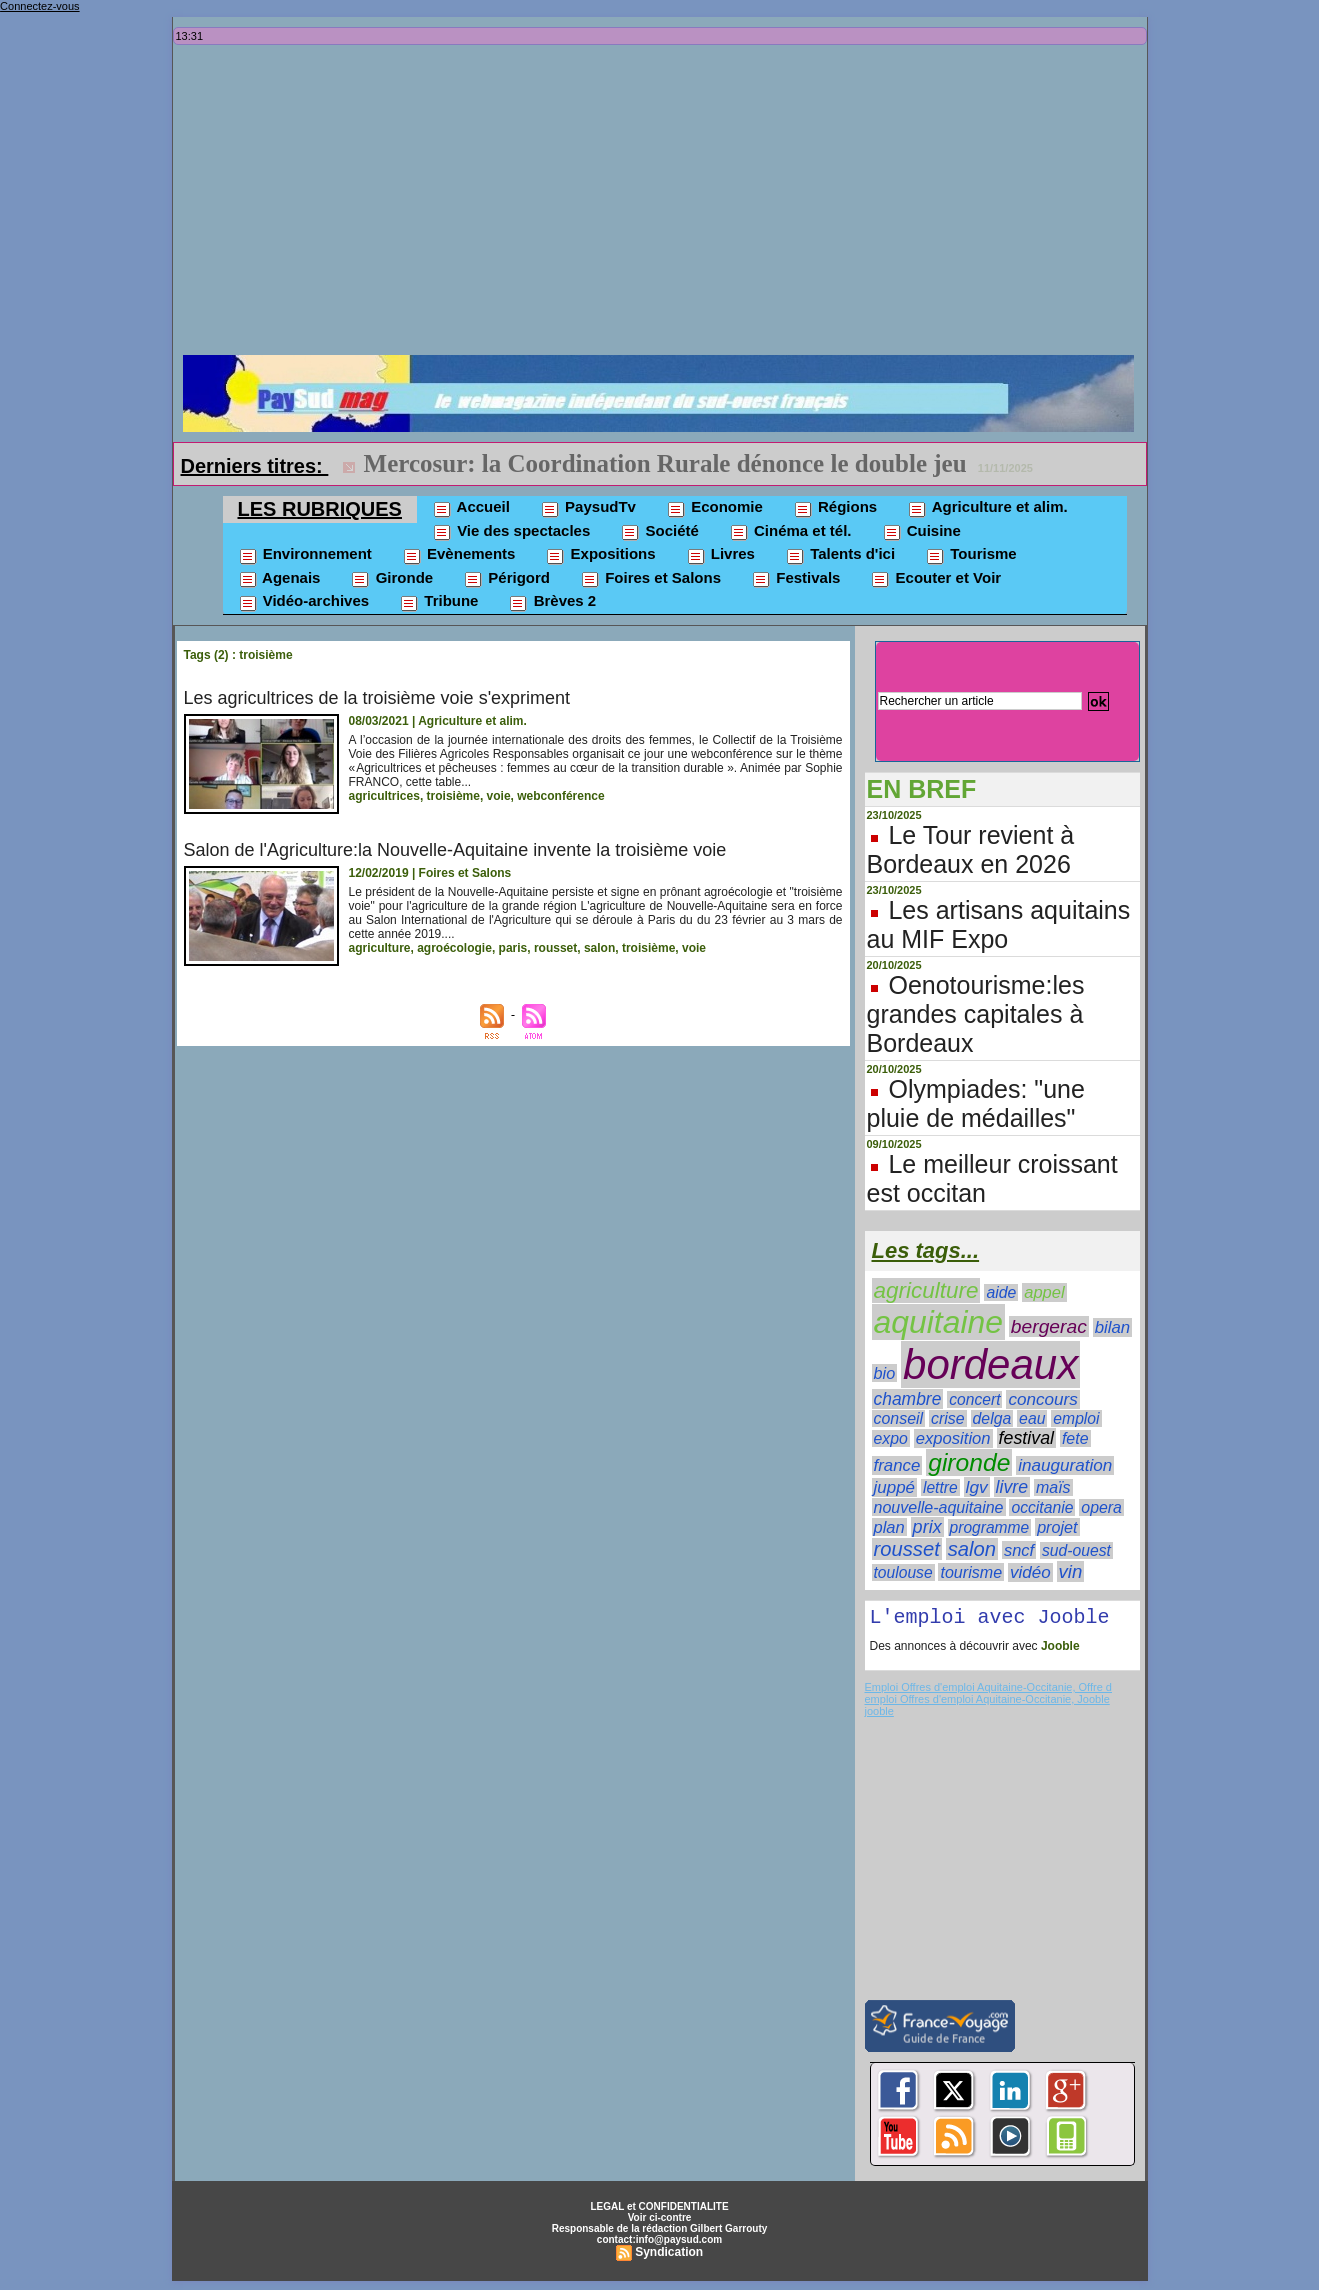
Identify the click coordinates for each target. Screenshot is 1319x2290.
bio (885, 1373)
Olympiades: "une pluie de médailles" (976, 1103)
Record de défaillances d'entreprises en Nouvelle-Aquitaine (678, 463)
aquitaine (938, 1322)
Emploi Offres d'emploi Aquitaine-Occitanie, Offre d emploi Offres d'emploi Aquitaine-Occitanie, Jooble (988, 1697)
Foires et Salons (650, 579)
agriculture (380, 948)
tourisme (971, 1572)
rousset (555, 948)
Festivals (795, 579)
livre (1012, 1487)
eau (1032, 1418)
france (897, 1465)
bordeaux (990, 1364)
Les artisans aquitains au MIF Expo (999, 924)
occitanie (1042, 1507)
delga (992, 1418)
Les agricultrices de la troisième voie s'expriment (377, 698)
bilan (1113, 1327)
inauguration (1065, 1465)
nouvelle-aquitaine (939, 1507)
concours (1042, 1399)
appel (1044, 1292)
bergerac (1049, 1326)
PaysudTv (588, 508)
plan (889, 1527)
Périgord (506, 579)
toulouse (903, 1572)
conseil (899, 1418)
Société (659, 532)
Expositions (600, 555)
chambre (908, 1399)
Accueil (471, 508)
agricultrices (384, 796)
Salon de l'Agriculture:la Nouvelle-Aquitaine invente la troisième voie (455, 850)
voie (499, 796)
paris (513, 948)
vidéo (1030, 1572)
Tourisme (971, 555)
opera (1101, 1507)
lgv (977, 1487)
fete (1075, 1438)
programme (990, 1527)
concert (974, 1399)
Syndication (669, 2256)
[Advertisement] (665, 205)
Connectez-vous (40, 6)
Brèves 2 (552, 602)
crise (948, 1418)
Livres (720, 555)
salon (599, 948)
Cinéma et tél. (790, 532)
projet (1057, 1527)
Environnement (305, 555)
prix (927, 1527)
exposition (953, 1438)
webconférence (560, 796)
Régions (835, 508)
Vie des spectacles (511, 532)
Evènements (459, 555)
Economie (714, 508)
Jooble (1059, 1650)
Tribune (438, 602)
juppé (895, 1487)
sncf (1019, 1550)
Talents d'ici (840, 555)
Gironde (391, 579)
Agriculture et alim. (987, 508)
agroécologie (454, 948)
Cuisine (921, 532)
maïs (1053, 1487)
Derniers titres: (255, 466)
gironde (969, 1462)
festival (1027, 1438)
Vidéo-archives (304, 602)
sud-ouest (1076, 1550)
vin (1071, 1571)
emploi (1076, 1418)
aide (1001, 1292)
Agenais (279, 579)
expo (891, 1438)
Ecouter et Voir (935, 579)
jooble (879, 1715)
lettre (940, 1487)
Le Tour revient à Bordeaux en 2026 (971, 849)
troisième (453, 796)
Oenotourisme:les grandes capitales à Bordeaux (976, 1014)
